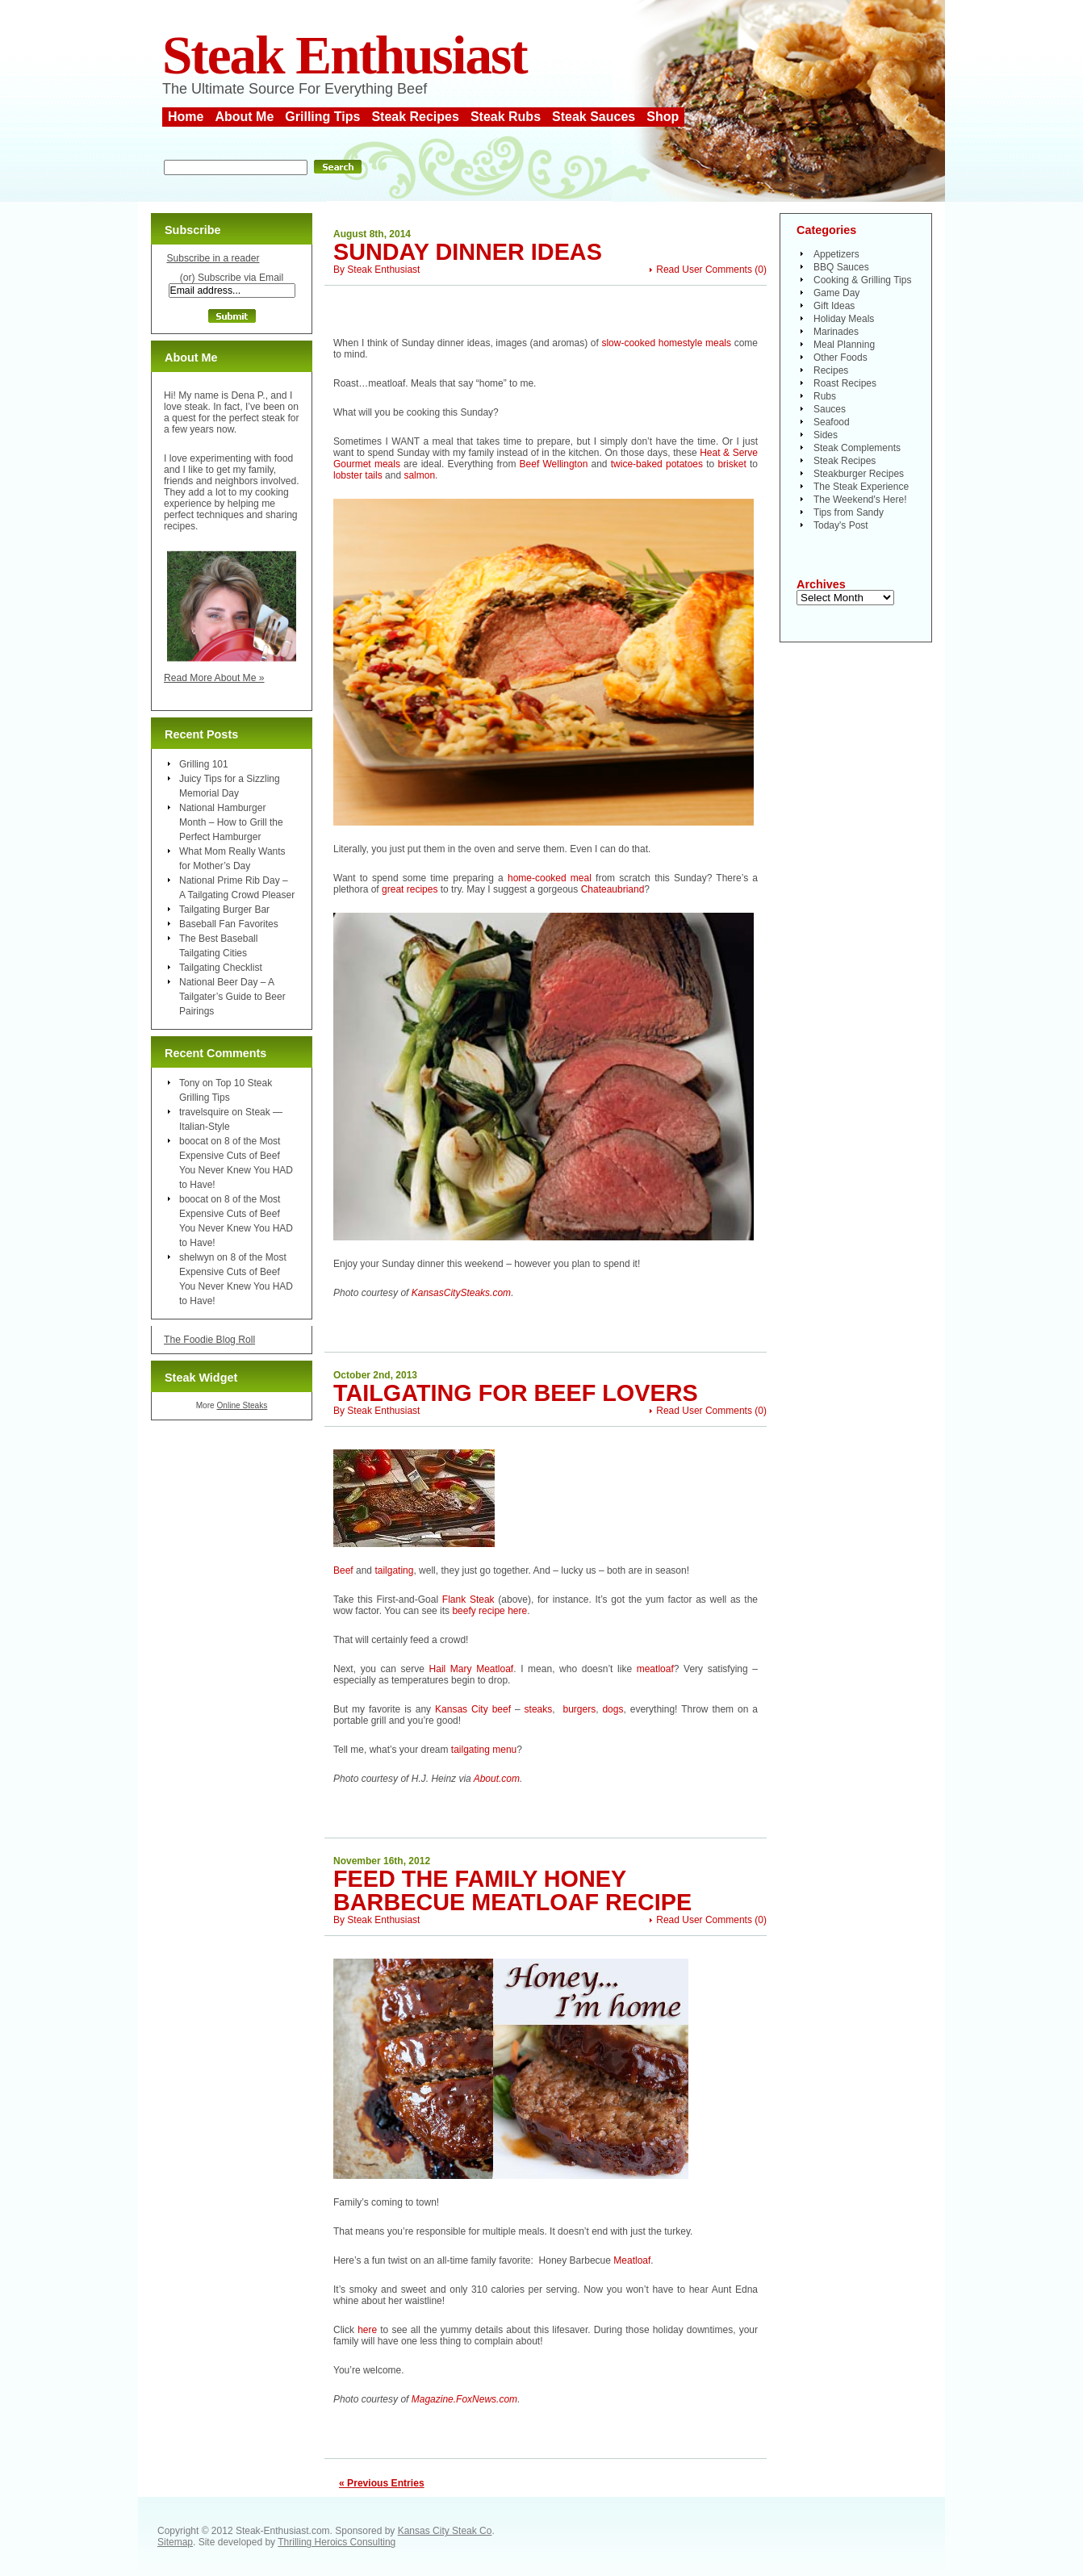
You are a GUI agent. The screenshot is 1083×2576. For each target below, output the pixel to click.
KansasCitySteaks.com (461, 1292)
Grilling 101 (203, 764)
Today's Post (840, 525)
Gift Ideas (834, 306)
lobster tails (358, 475)
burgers (579, 1709)
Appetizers (836, 254)
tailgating (393, 1570)
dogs (612, 1709)
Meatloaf (631, 2260)
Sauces (829, 409)
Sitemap (175, 2542)
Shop (662, 116)
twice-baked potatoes (657, 464)
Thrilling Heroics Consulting (336, 2542)
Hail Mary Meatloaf (471, 1669)
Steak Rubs (505, 116)
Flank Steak (468, 1599)
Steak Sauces (593, 116)
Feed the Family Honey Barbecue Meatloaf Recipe (512, 1890)
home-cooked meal (552, 878)
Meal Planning (844, 344)
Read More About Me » (214, 678)
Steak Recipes (415, 116)
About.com (497, 1778)
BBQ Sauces (841, 267)
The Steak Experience (861, 486)
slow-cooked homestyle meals (666, 343)
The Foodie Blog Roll (209, 1339)
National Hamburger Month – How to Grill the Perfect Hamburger (231, 822)
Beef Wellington (554, 464)
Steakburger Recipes (858, 473)
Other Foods (840, 357)
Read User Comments (704, 269)
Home (185, 116)
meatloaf (655, 1669)
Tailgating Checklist (220, 967)
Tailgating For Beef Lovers (515, 1393)
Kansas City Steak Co (445, 2530)
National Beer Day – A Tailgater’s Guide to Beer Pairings (232, 996)
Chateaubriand (613, 889)
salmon (419, 475)
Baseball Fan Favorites (228, 924)
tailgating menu (483, 1749)
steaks (539, 1709)
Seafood (831, 422)
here (367, 2330)
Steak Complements (857, 448)
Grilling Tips (322, 116)
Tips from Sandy (848, 512)
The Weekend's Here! (859, 499)
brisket (731, 464)
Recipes (830, 370)
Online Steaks (241, 1405)
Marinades (836, 331)
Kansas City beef (473, 1709)
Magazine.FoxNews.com (464, 2399)
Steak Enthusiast (344, 55)
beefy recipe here (489, 1610)
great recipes (409, 889)
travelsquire (204, 1112)
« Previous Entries (381, 2483)
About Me (244, 116)
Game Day (836, 293)
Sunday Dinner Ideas (467, 252)
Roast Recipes (844, 383)
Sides (825, 435)
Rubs (824, 396)
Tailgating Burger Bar (224, 909)
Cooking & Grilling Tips (862, 280)
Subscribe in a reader (212, 258)
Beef (343, 1570)
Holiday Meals (843, 318)
